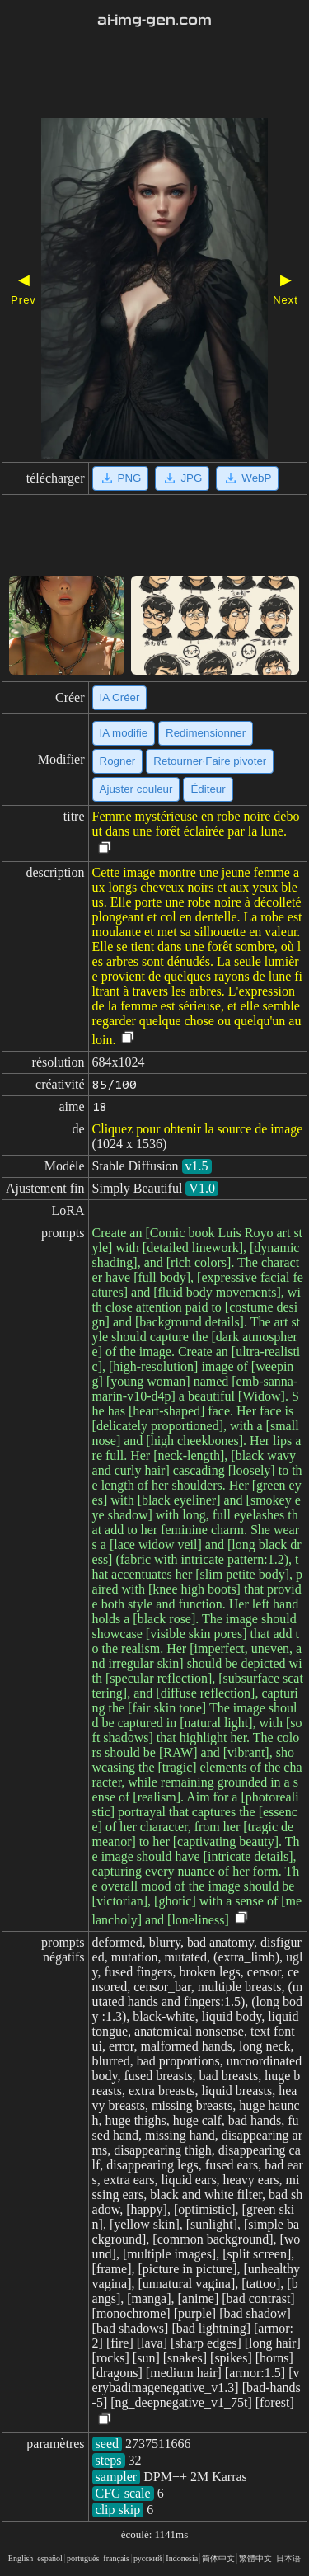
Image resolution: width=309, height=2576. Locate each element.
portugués (83, 2558)
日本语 (288, 2558)
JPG (182, 478)
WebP (247, 478)
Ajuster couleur (136, 789)
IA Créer (120, 697)
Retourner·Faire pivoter (209, 761)
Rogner (118, 761)
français (116, 2558)
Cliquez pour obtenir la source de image (197, 1129)
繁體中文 (255, 2558)
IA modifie (124, 733)
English (21, 2558)
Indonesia (182, 2558)
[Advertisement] (154, 81)
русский (147, 2558)
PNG (121, 478)
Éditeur (207, 789)
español (50, 2558)
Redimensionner (206, 733)
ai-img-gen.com (155, 20)
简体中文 (218, 2558)
